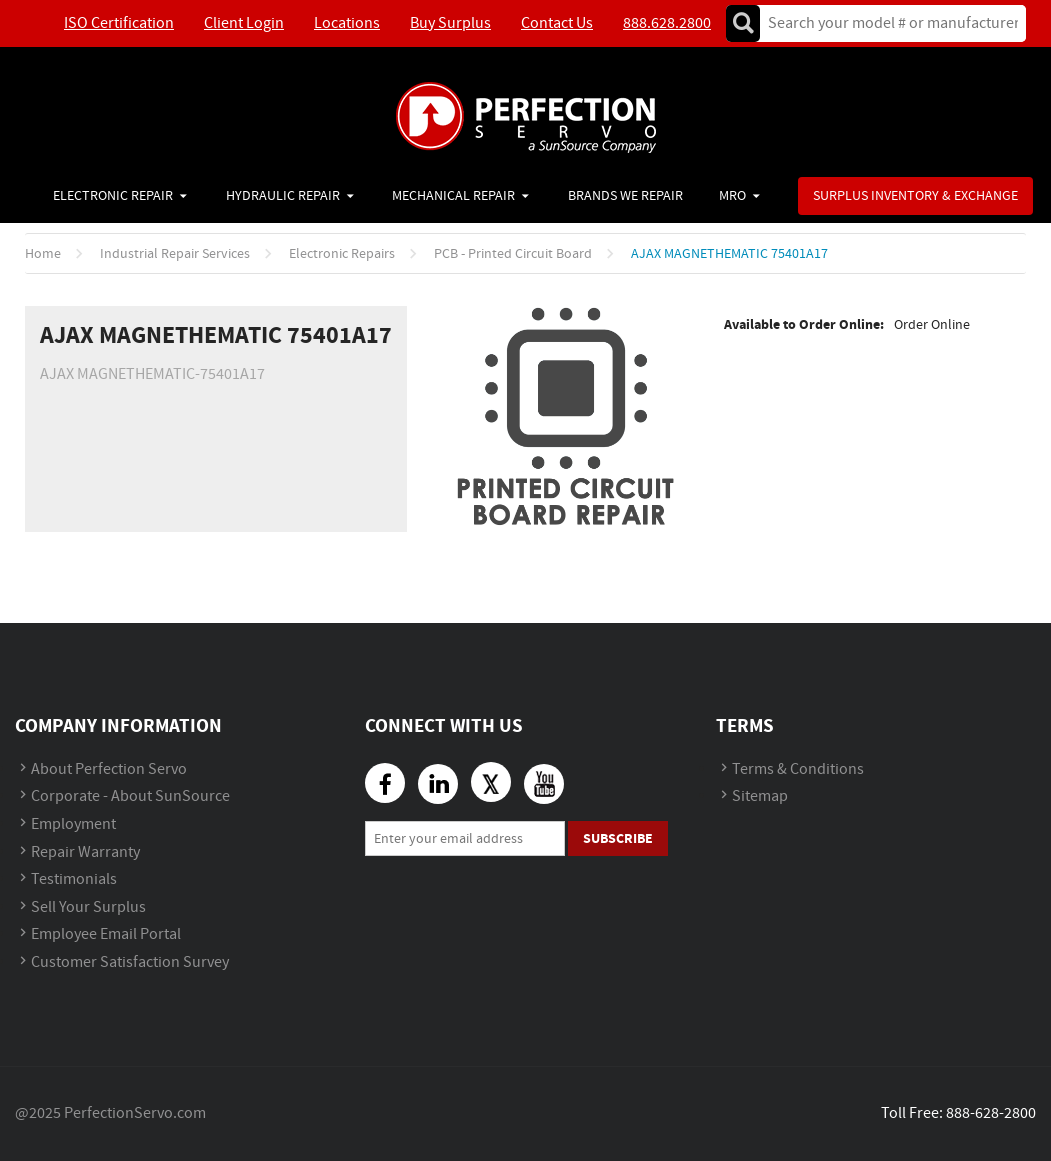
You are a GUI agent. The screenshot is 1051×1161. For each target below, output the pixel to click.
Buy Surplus (450, 23)
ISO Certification (119, 23)
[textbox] (886, 23)
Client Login (244, 23)
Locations (347, 23)
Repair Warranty (85, 852)
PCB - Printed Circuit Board (513, 254)
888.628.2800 (667, 23)
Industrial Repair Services (175, 254)
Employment (73, 824)
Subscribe (618, 838)
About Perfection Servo (109, 769)
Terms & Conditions (798, 769)
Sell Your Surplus (88, 907)
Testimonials (74, 879)
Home (43, 254)
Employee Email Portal (106, 934)
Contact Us (557, 23)
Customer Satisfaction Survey (130, 962)
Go (743, 23)
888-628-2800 (991, 1113)
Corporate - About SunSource (130, 796)
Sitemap (760, 796)
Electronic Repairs (342, 254)
